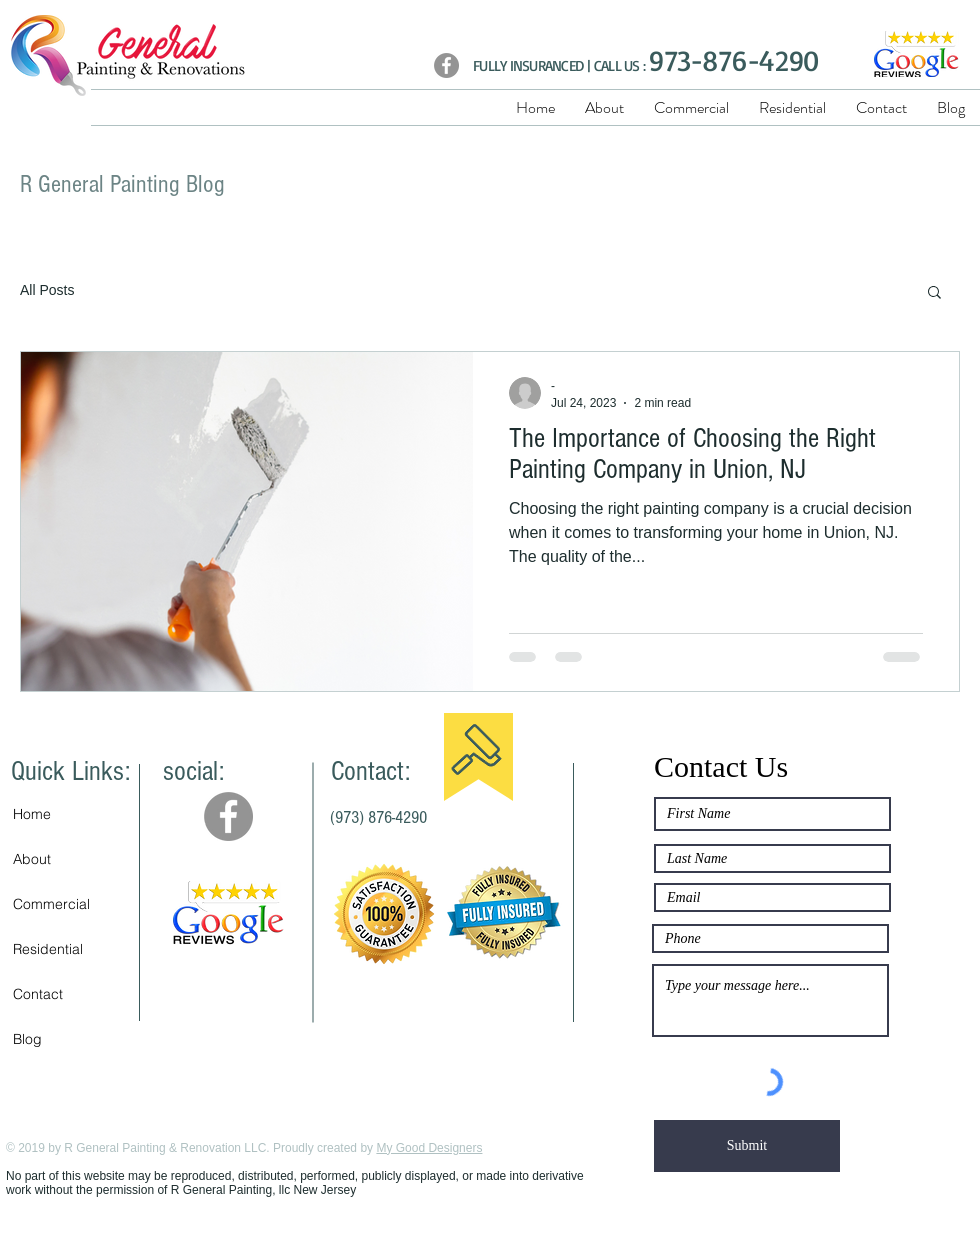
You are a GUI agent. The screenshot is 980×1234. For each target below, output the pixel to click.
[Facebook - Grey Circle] (228, 816)
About (32, 859)
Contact (38, 994)
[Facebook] (446, 65)
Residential (48, 949)
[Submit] (747, 1146)
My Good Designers (429, 1148)
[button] (934, 293)
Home (32, 814)
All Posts (47, 290)
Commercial (51, 904)
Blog (27, 1039)
